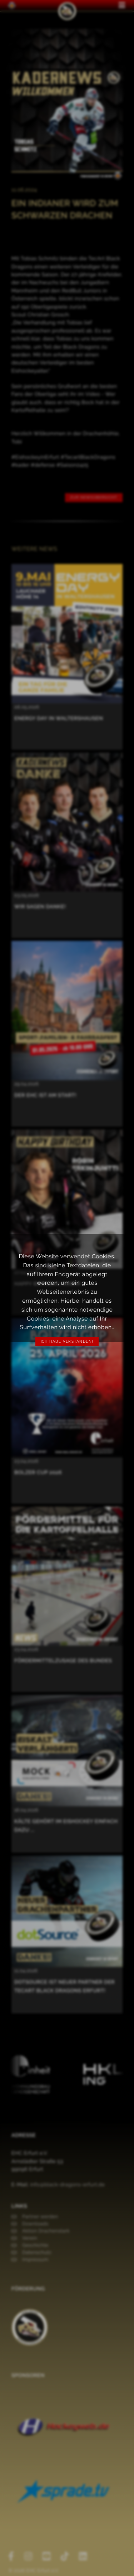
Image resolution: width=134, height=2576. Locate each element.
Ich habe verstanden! (67, 1341)
